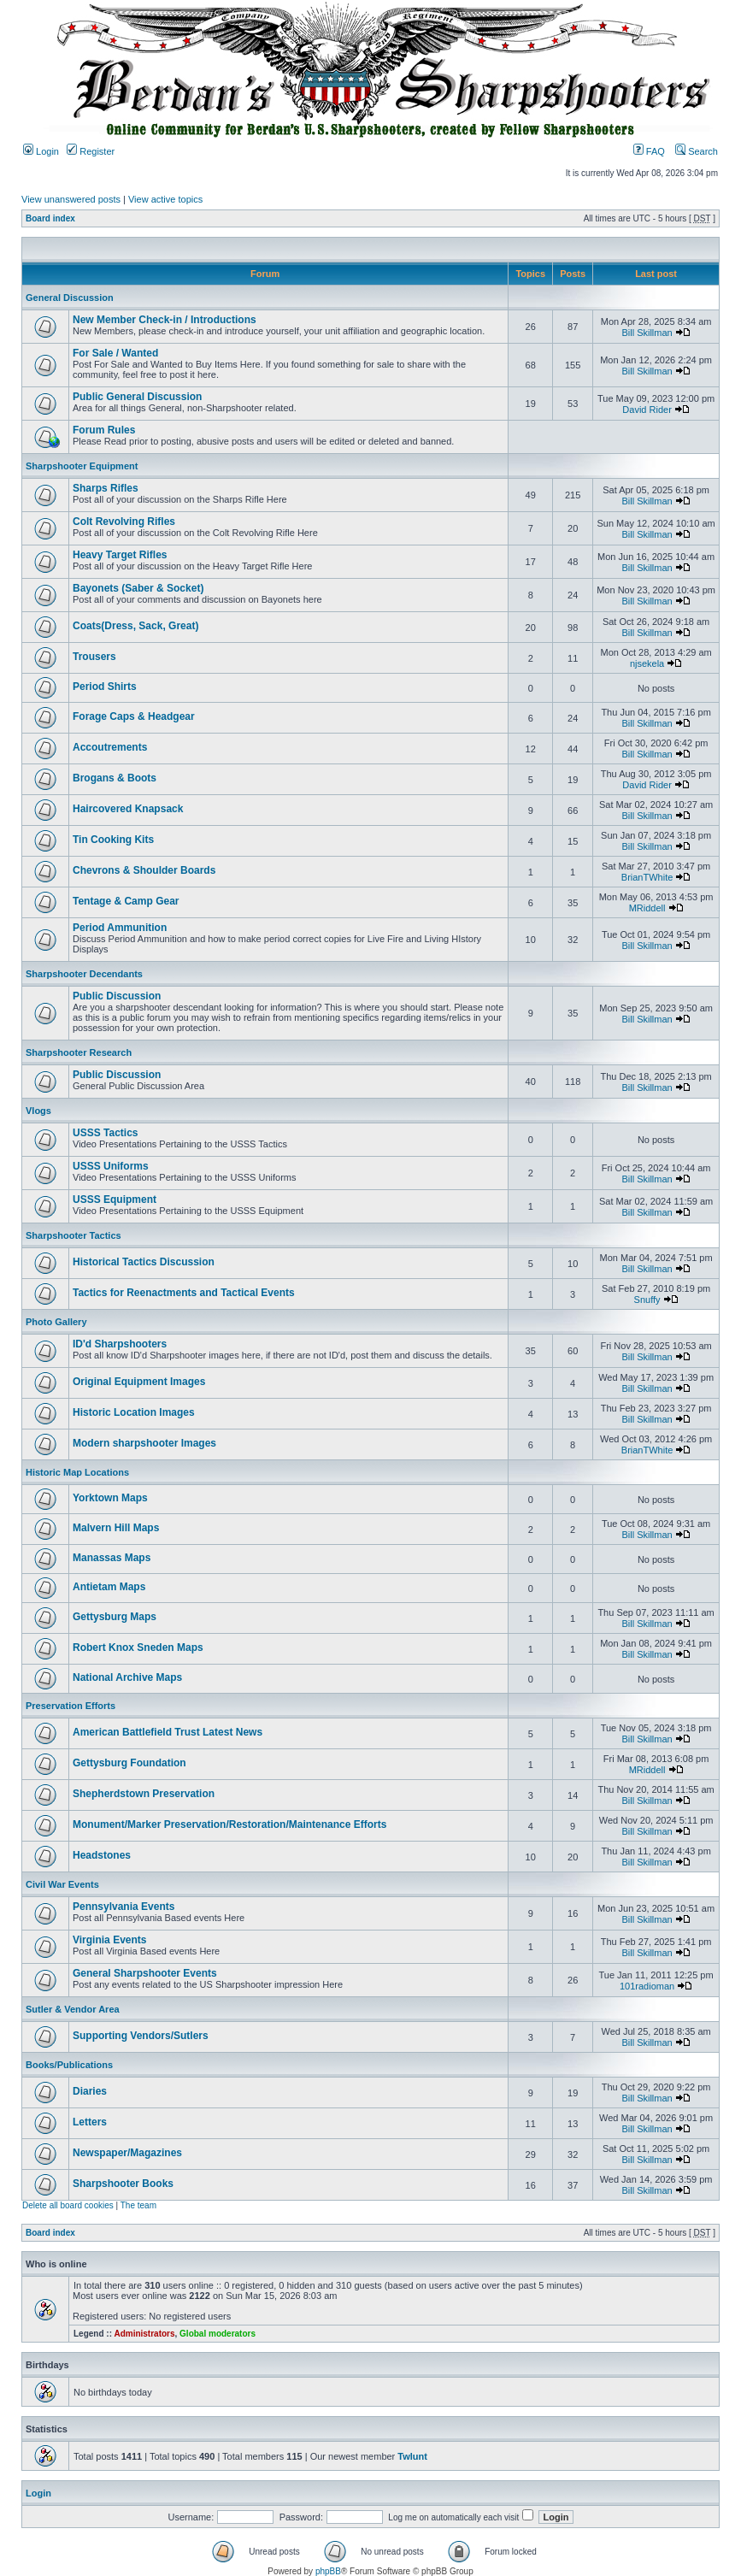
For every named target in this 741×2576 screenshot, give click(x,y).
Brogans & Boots (114, 778)
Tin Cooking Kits (113, 840)
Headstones (102, 1855)
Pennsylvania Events (123, 1907)
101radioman (647, 1986)
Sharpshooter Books (123, 2184)
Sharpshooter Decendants (84, 974)
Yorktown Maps (110, 1498)
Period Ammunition (120, 928)
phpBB (328, 2571)
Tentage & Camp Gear (126, 901)
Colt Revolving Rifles (124, 522)
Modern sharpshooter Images (144, 1443)
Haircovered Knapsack (128, 809)
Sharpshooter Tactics (73, 1235)
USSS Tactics (105, 1133)
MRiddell (647, 908)
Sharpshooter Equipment (82, 466)
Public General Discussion (137, 397)
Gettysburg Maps (114, 1617)
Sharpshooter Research (79, 1052)
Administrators (144, 2333)
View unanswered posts (71, 199)
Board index (50, 218)
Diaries (90, 2091)
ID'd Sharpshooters (120, 1344)
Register (91, 151)
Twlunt (412, 2456)
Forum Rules (104, 430)
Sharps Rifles (105, 488)
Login (41, 151)
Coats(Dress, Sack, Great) (135, 626)
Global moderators (217, 2333)
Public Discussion (117, 996)
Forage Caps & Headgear (134, 716)
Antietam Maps (109, 1587)
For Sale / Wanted (115, 353)
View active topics (165, 199)
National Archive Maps (127, 1677)
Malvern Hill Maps (116, 1528)
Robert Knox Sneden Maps (138, 1647)
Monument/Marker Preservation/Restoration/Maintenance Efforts (229, 1824)
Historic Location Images (134, 1412)
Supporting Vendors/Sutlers (141, 2036)
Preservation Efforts (70, 1706)
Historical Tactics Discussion (144, 1262)
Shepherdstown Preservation (144, 1794)
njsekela (647, 663)
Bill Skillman (646, 332)
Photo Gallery (56, 1322)
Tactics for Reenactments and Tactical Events (184, 1293)
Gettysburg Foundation (129, 1763)
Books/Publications (69, 2065)
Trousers (94, 657)
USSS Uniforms (111, 1166)
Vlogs (38, 1110)
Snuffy (647, 1299)
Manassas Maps (111, 1558)
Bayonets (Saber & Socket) (138, 588)
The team (138, 2205)
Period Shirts (105, 687)
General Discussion (70, 297)
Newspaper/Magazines (127, 2153)
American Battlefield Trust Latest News (167, 1732)
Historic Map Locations (77, 1472)
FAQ (649, 151)
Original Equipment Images (139, 1382)
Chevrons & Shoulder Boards (144, 870)
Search (696, 151)
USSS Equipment (114, 1199)
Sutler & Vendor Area (73, 2009)
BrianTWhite (647, 877)
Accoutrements (110, 747)
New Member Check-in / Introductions (164, 320)
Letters (90, 2122)
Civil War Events (62, 1884)
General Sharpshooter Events (145, 1973)
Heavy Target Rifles (120, 555)
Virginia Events (109, 1940)
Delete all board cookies (68, 2205)
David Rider (646, 409)
